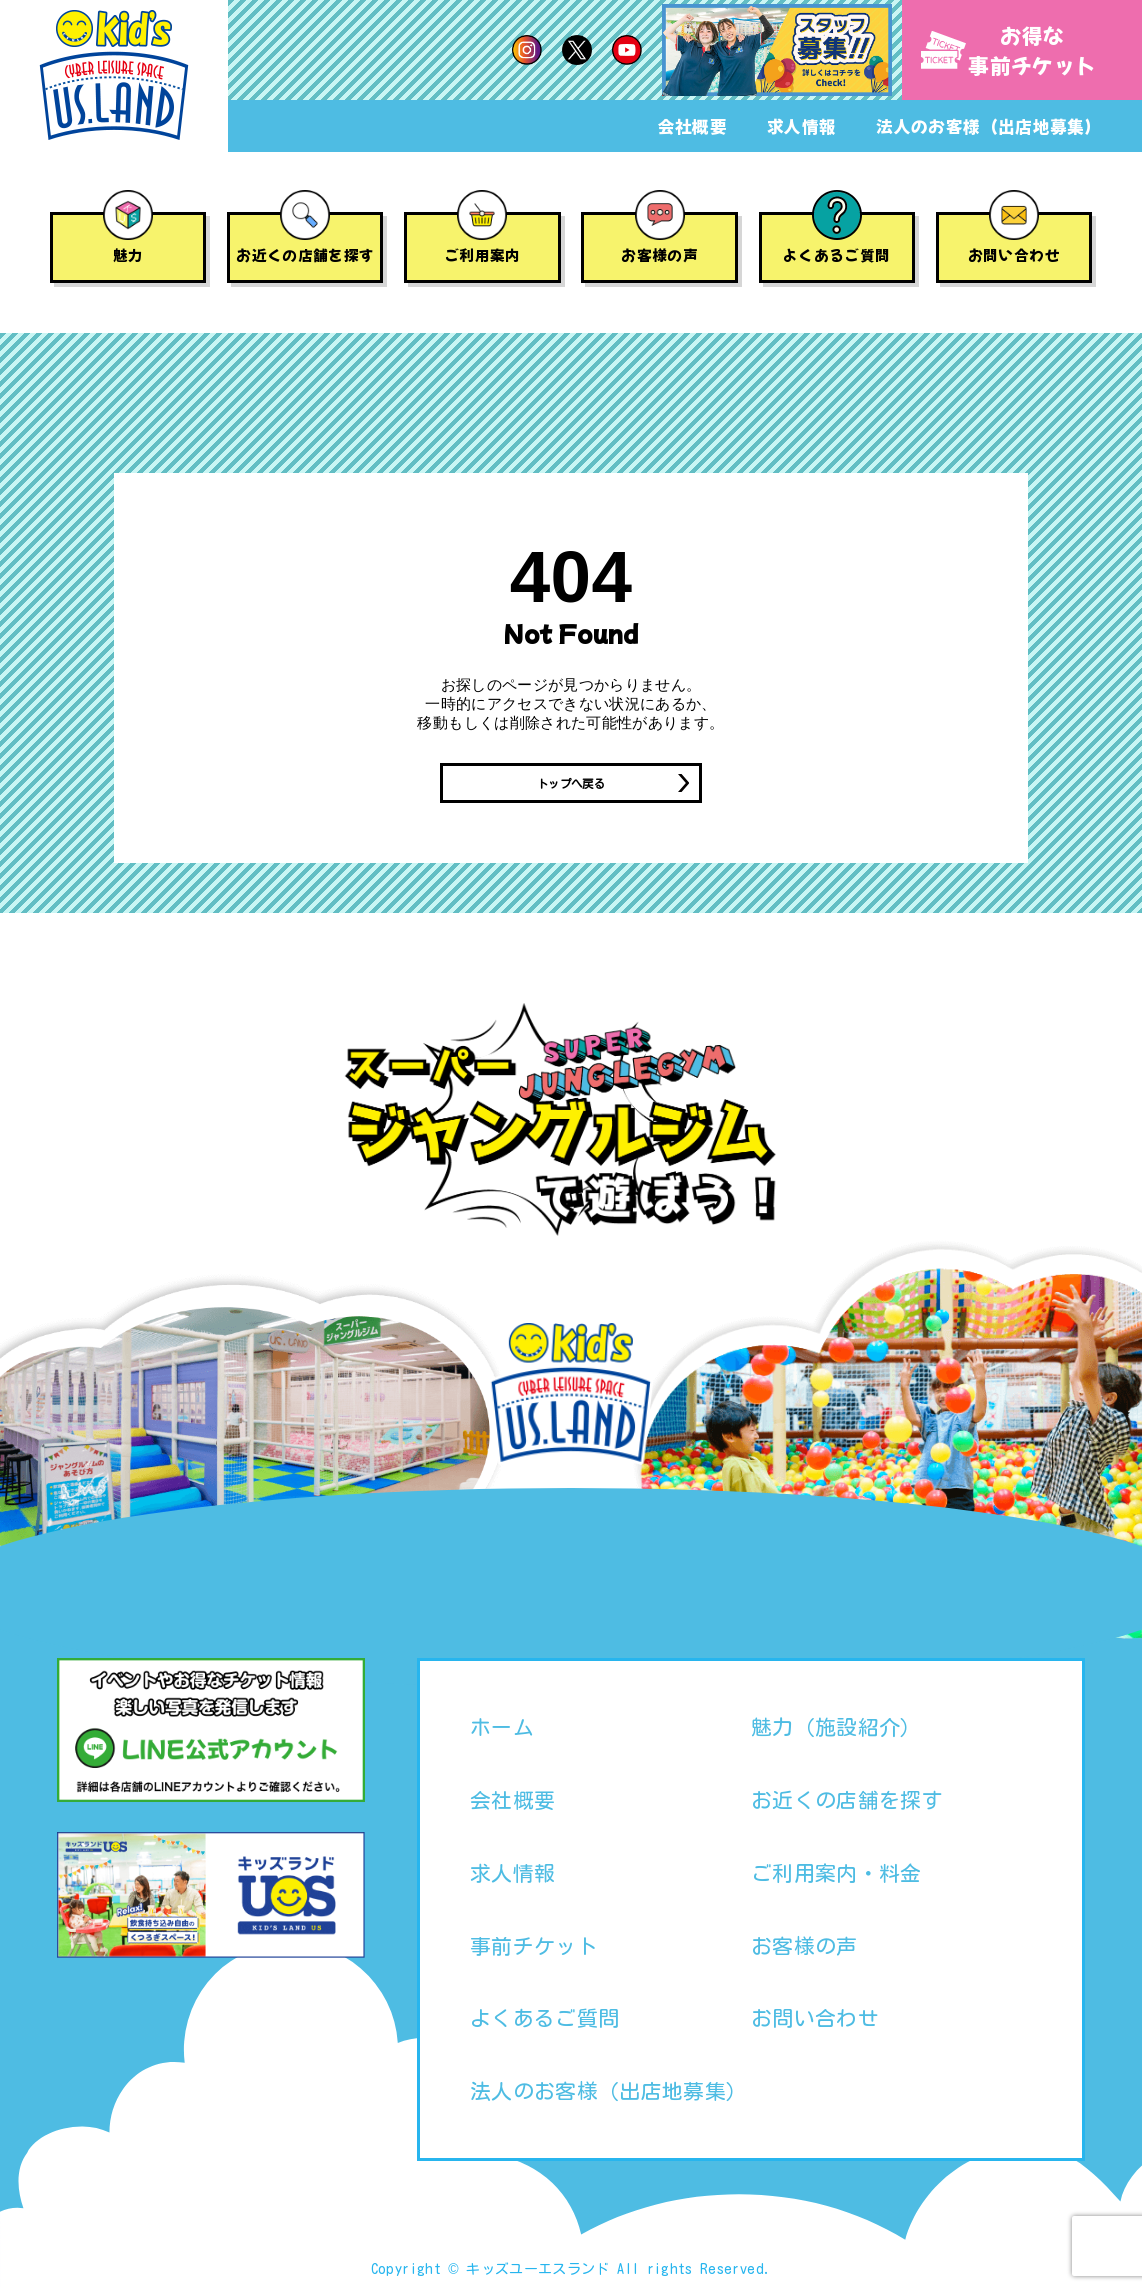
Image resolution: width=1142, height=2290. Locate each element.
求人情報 (801, 126)
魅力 (128, 254)
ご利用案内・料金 (836, 1876)
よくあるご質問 (836, 254)
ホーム (502, 1730)
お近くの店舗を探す (305, 254)
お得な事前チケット (1008, 50)
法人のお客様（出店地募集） (989, 126)
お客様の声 (659, 254)
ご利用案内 (482, 254)
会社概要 (692, 126)
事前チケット (534, 1949)
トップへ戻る (571, 785)
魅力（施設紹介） (836, 1730)
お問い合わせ (1014, 254)
